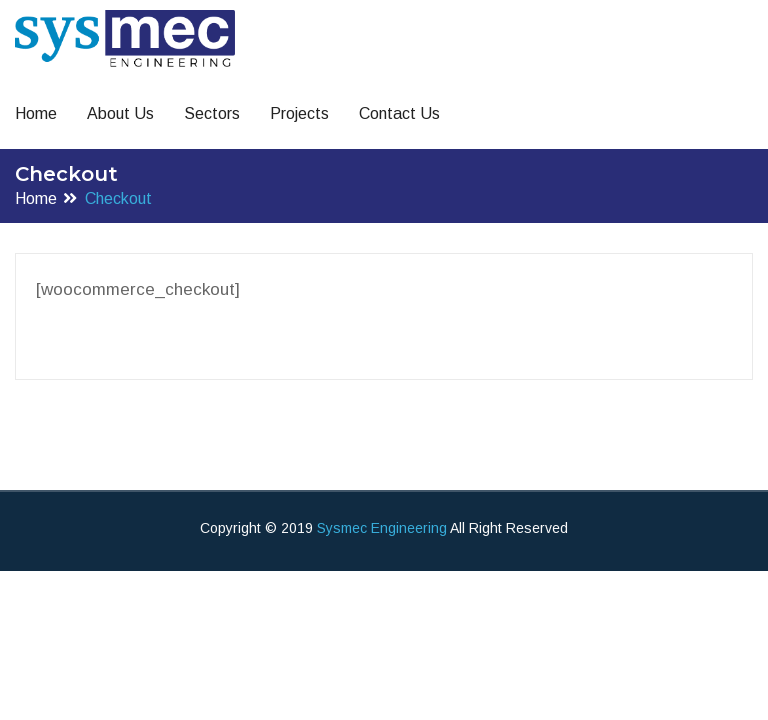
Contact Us (399, 113)
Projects (299, 113)
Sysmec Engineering (382, 528)
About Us (120, 113)
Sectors (212, 113)
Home (36, 113)
